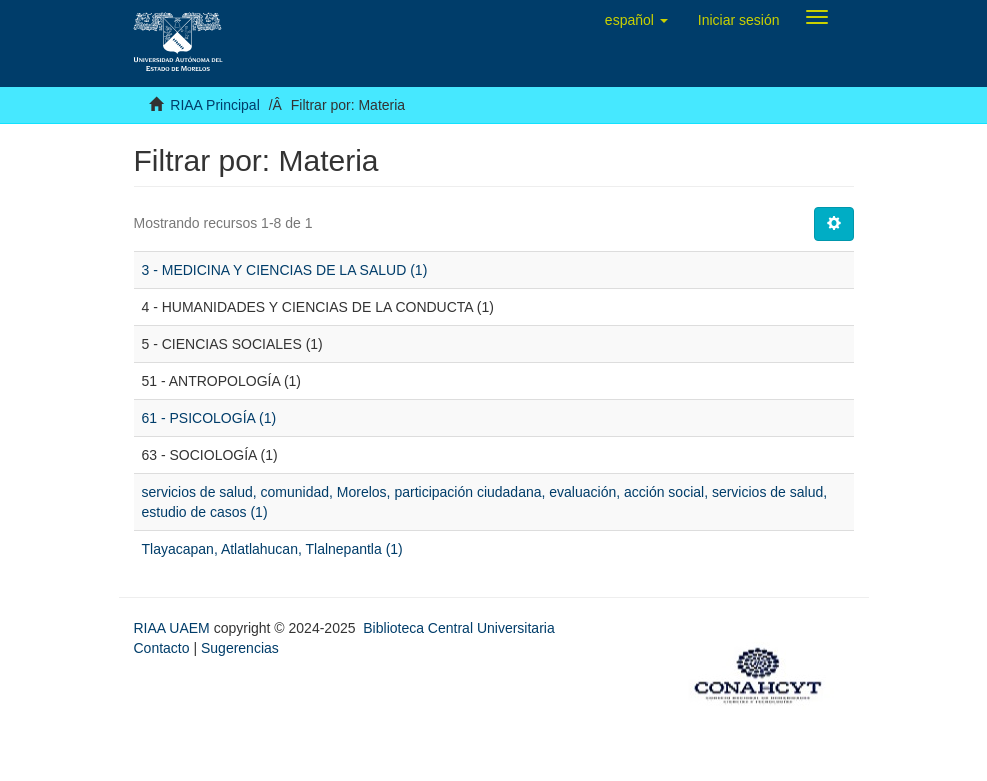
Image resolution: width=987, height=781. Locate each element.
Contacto (162, 648)
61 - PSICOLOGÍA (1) (209, 418)
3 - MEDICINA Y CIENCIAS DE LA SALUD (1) (285, 270)
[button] (636, 20)
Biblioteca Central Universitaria (458, 628)
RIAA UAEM (174, 628)
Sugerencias (240, 648)
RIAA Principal (214, 105)
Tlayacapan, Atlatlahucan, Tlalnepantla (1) (272, 549)
